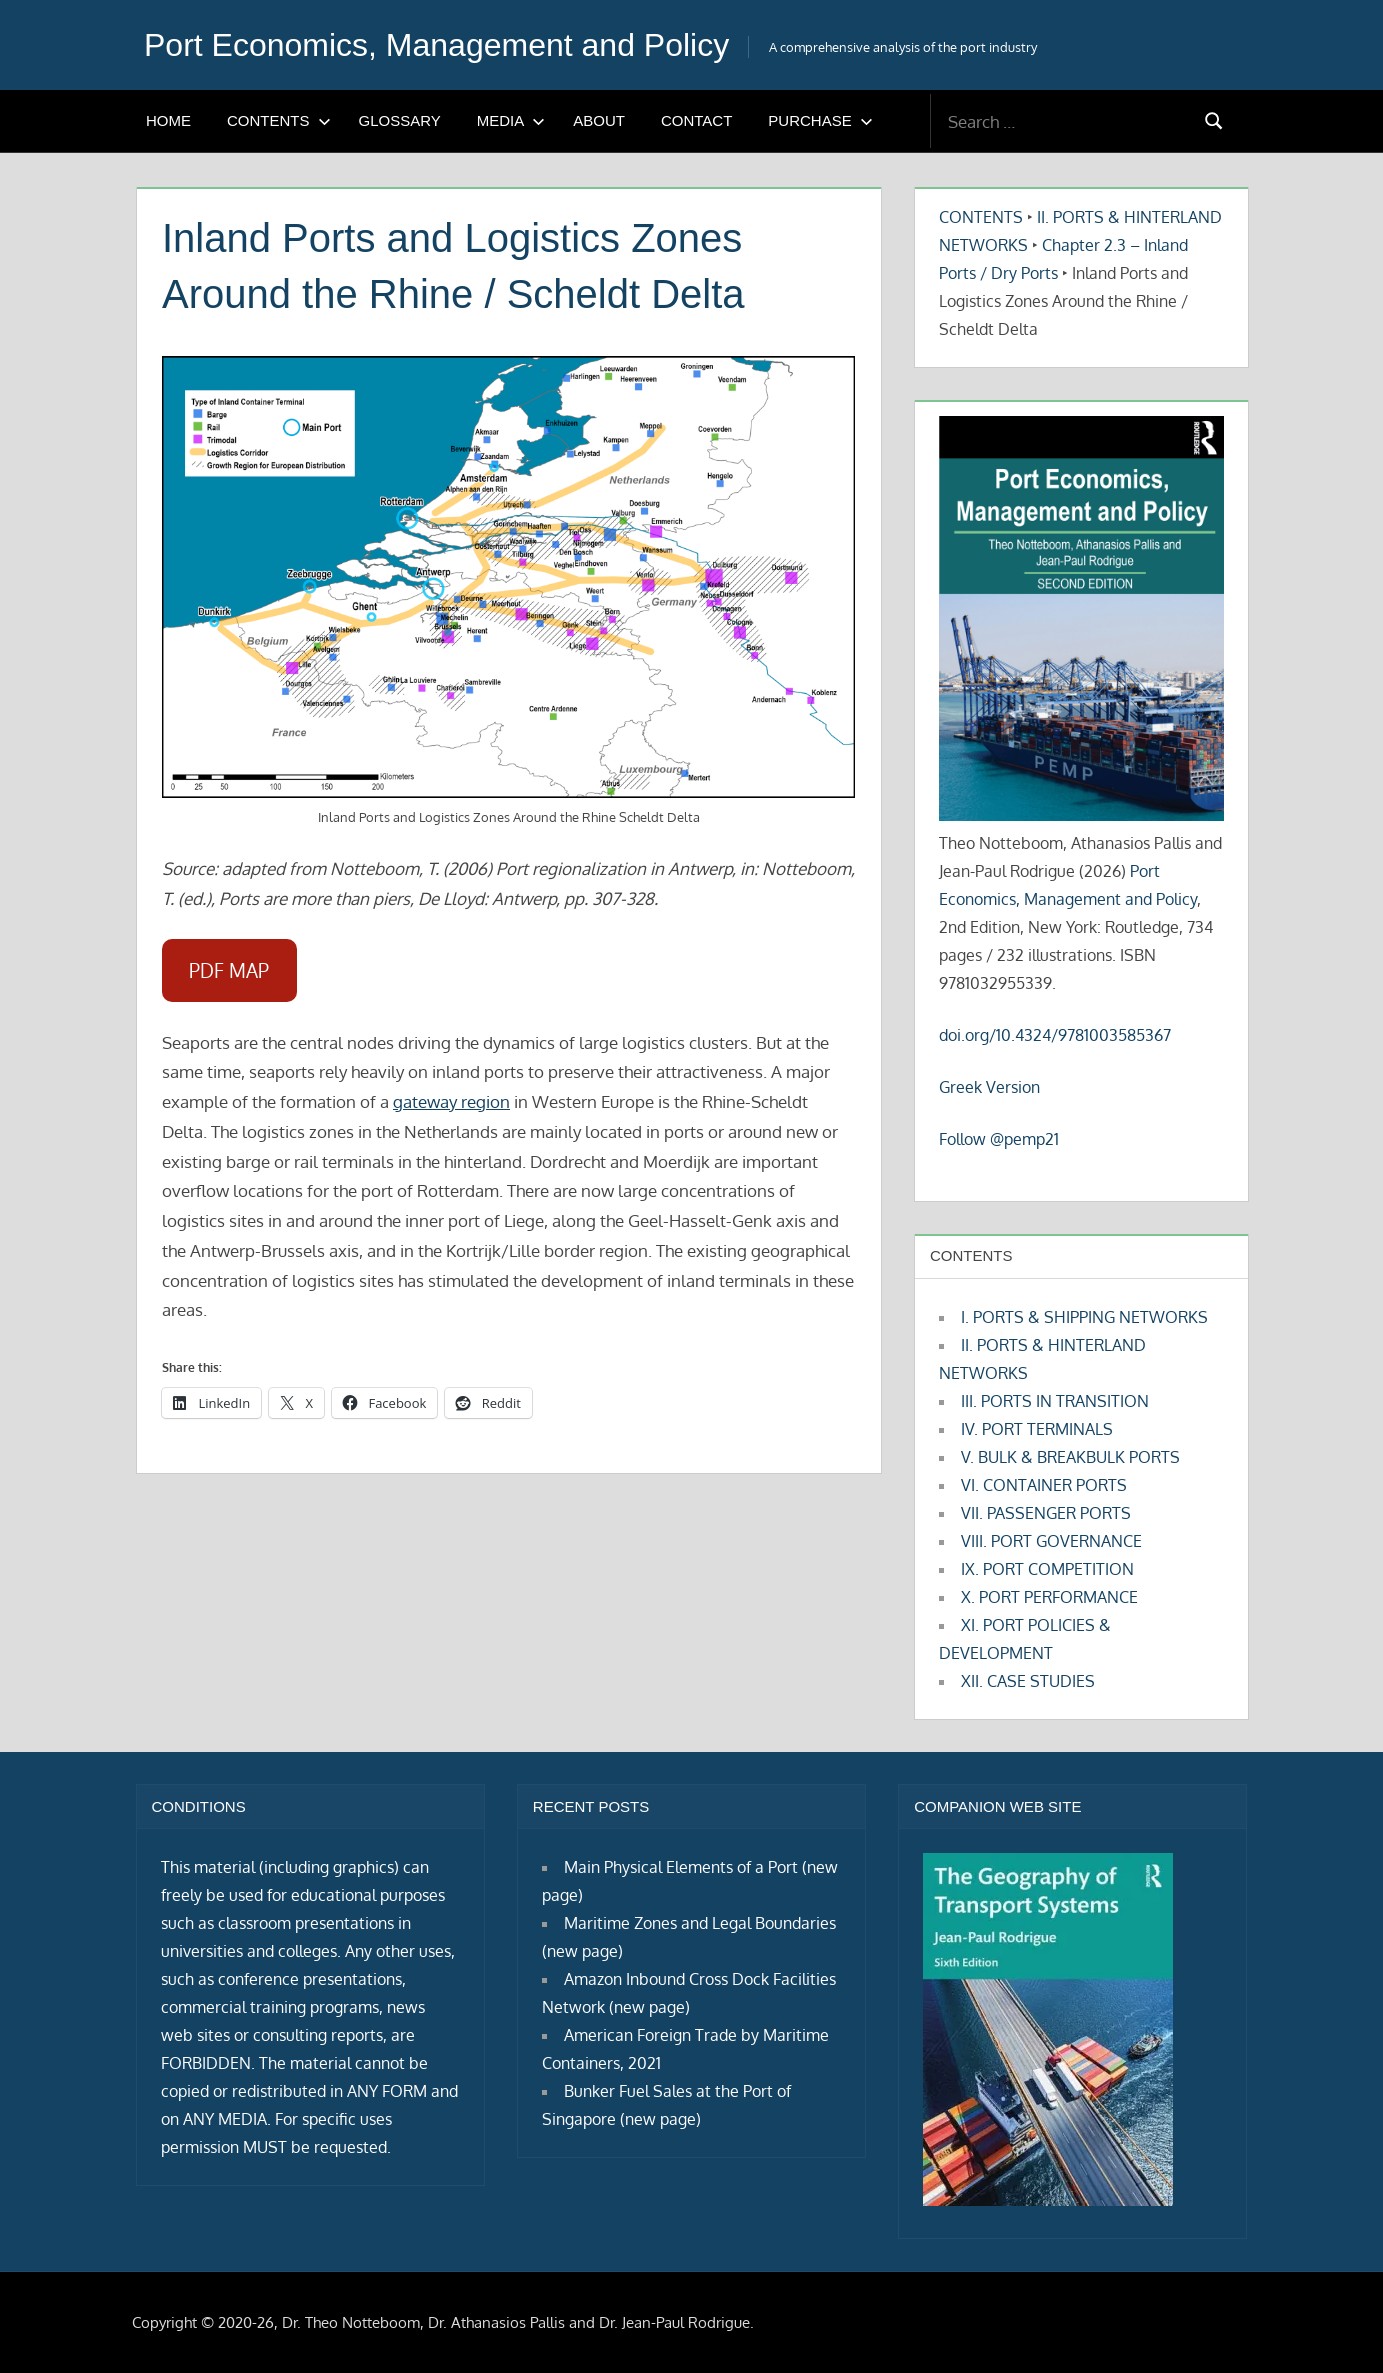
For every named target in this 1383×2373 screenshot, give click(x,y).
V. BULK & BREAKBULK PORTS (1070, 1457)
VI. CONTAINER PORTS (1044, 1485)
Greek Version (989, 1087)
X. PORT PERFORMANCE (1049, 1597)
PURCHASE (820, 120)
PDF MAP (229, 970)
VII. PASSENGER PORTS (1046, 1513)
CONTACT (696, 120)
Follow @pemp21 (999, 1139)
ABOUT (599, 120)
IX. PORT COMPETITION (1047, 1569)
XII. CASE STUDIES (1028, 1681)
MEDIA (511, 120)
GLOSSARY (400, 120)
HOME (168, 120)
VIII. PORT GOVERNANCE (1051, 1541)
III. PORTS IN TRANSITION (1055, 1401)
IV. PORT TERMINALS (1037, 1429)
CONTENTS (279, 120)
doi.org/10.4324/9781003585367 (1055, 1035)
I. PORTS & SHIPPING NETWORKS (1084, 1317)
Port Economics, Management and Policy (436, 45)
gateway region (451, 1101)
